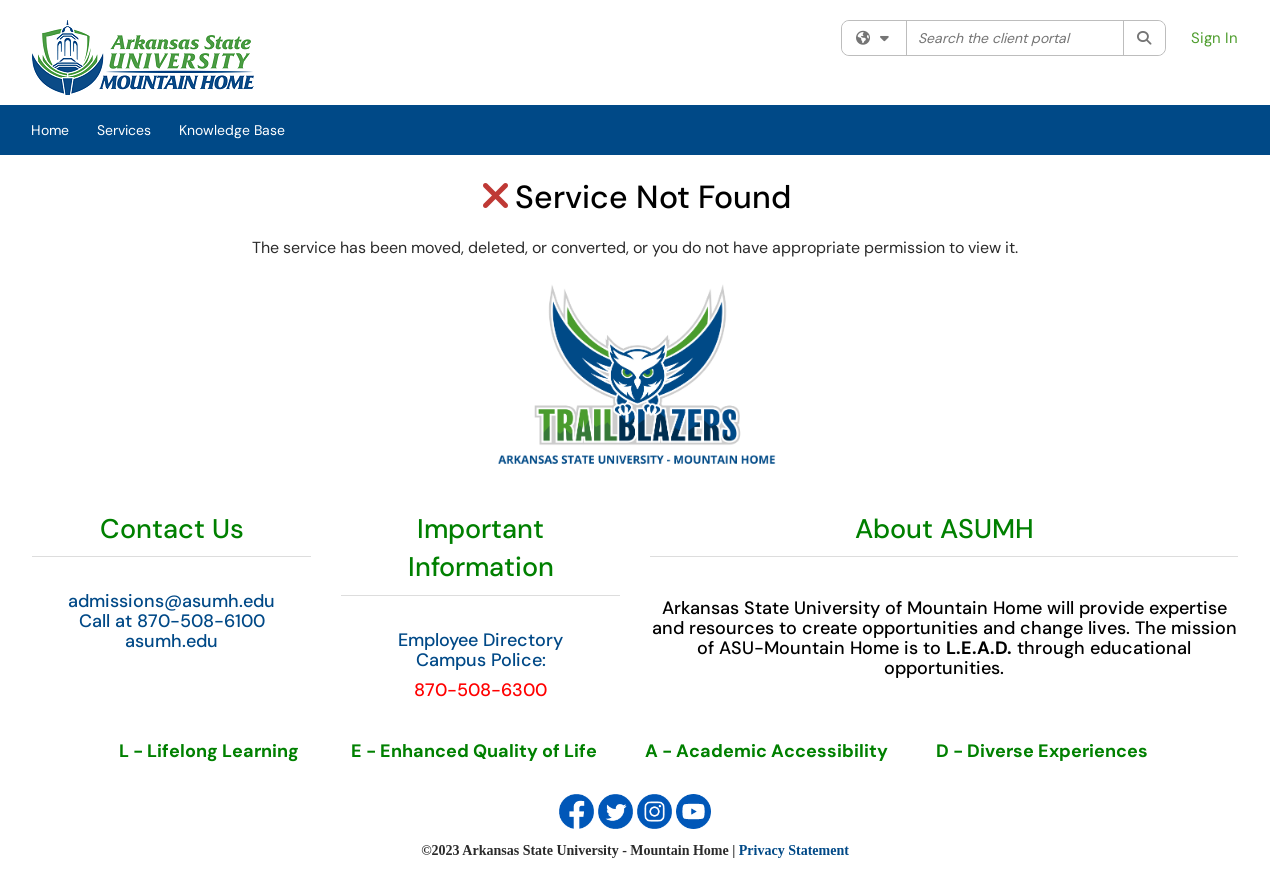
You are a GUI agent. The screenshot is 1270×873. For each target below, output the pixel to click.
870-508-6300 (480, 690)
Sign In (1214, 38)
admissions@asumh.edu (171, 601)
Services (124, 130)
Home (50, 130)
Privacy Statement (794, 850)
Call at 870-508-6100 (172, 621)
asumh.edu (171, 641)
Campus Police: (481, 660)
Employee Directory (480, 640)
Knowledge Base (232, 130)
